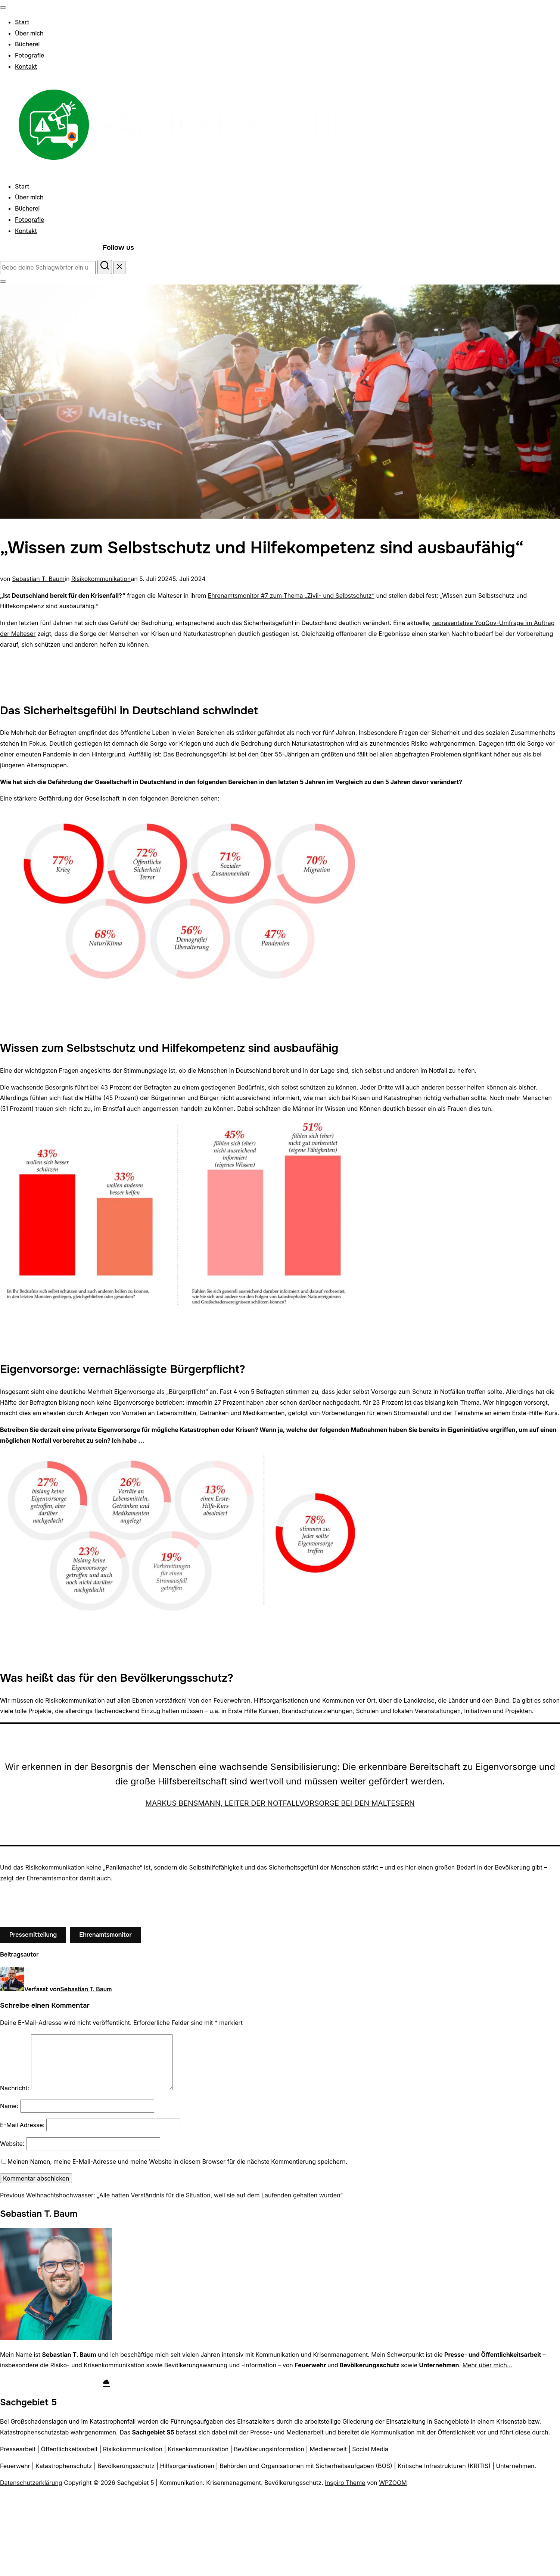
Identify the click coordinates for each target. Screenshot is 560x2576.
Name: (9, 2106)
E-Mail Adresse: (22, 2125)
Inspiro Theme (345, 2482)
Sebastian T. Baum (38, 578)
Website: (12, 2143)
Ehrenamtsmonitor (105, 1935)
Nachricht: (14, 2088)
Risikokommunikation (101, 578)
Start (22, 22)
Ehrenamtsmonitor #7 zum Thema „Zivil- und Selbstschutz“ (291, 595)
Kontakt (26, 67)
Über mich (29, 33)
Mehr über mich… (487, 2365)
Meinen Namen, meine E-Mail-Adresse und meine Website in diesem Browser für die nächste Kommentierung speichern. (177, 2161)
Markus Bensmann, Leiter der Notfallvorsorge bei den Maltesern (279, 1803)
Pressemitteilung (33, 1935)
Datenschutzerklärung (31, 2482)
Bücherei (27, 44)
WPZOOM (393, 2482)
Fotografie (29, 55)
